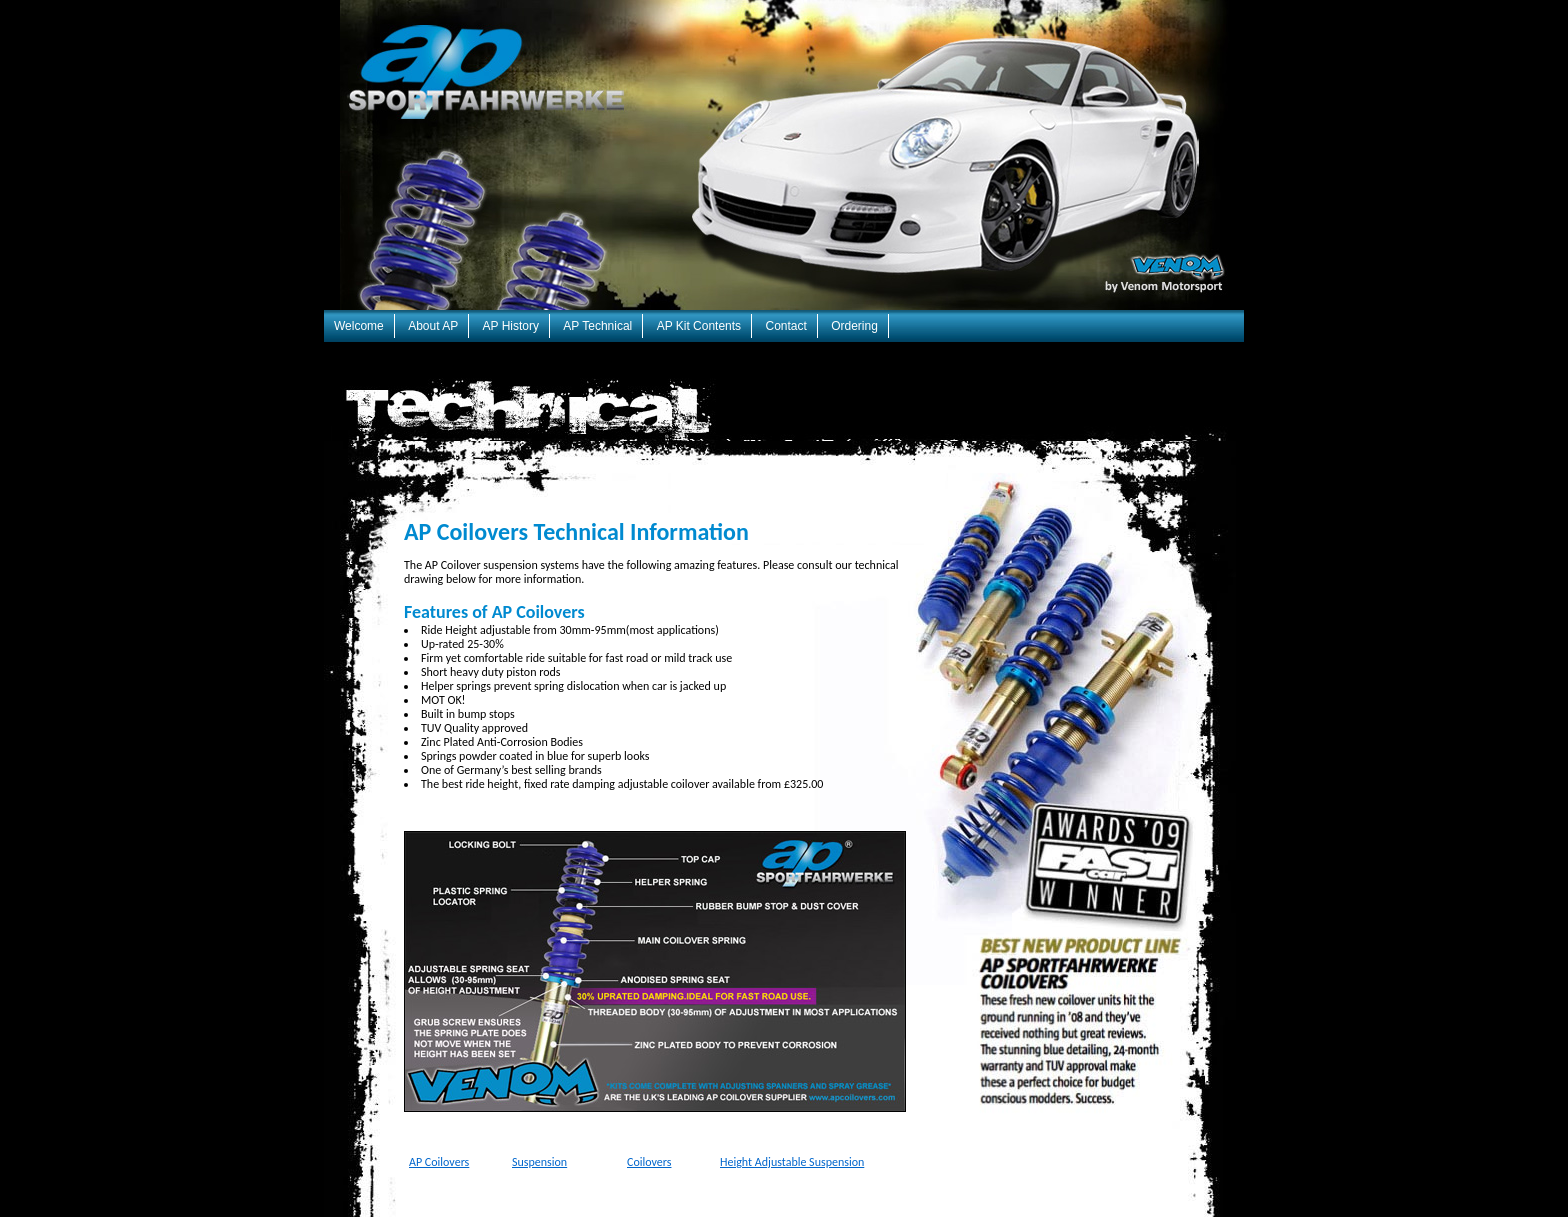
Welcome (359, 326)
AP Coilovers (439, 1162)
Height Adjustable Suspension (792, 1162)
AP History (511, 326)
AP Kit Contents (699, 326)
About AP (433, 326)
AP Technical (597, 326)
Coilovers (649, 1162)
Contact (785, 326)
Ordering (854, 326)
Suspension (539, 1162)
